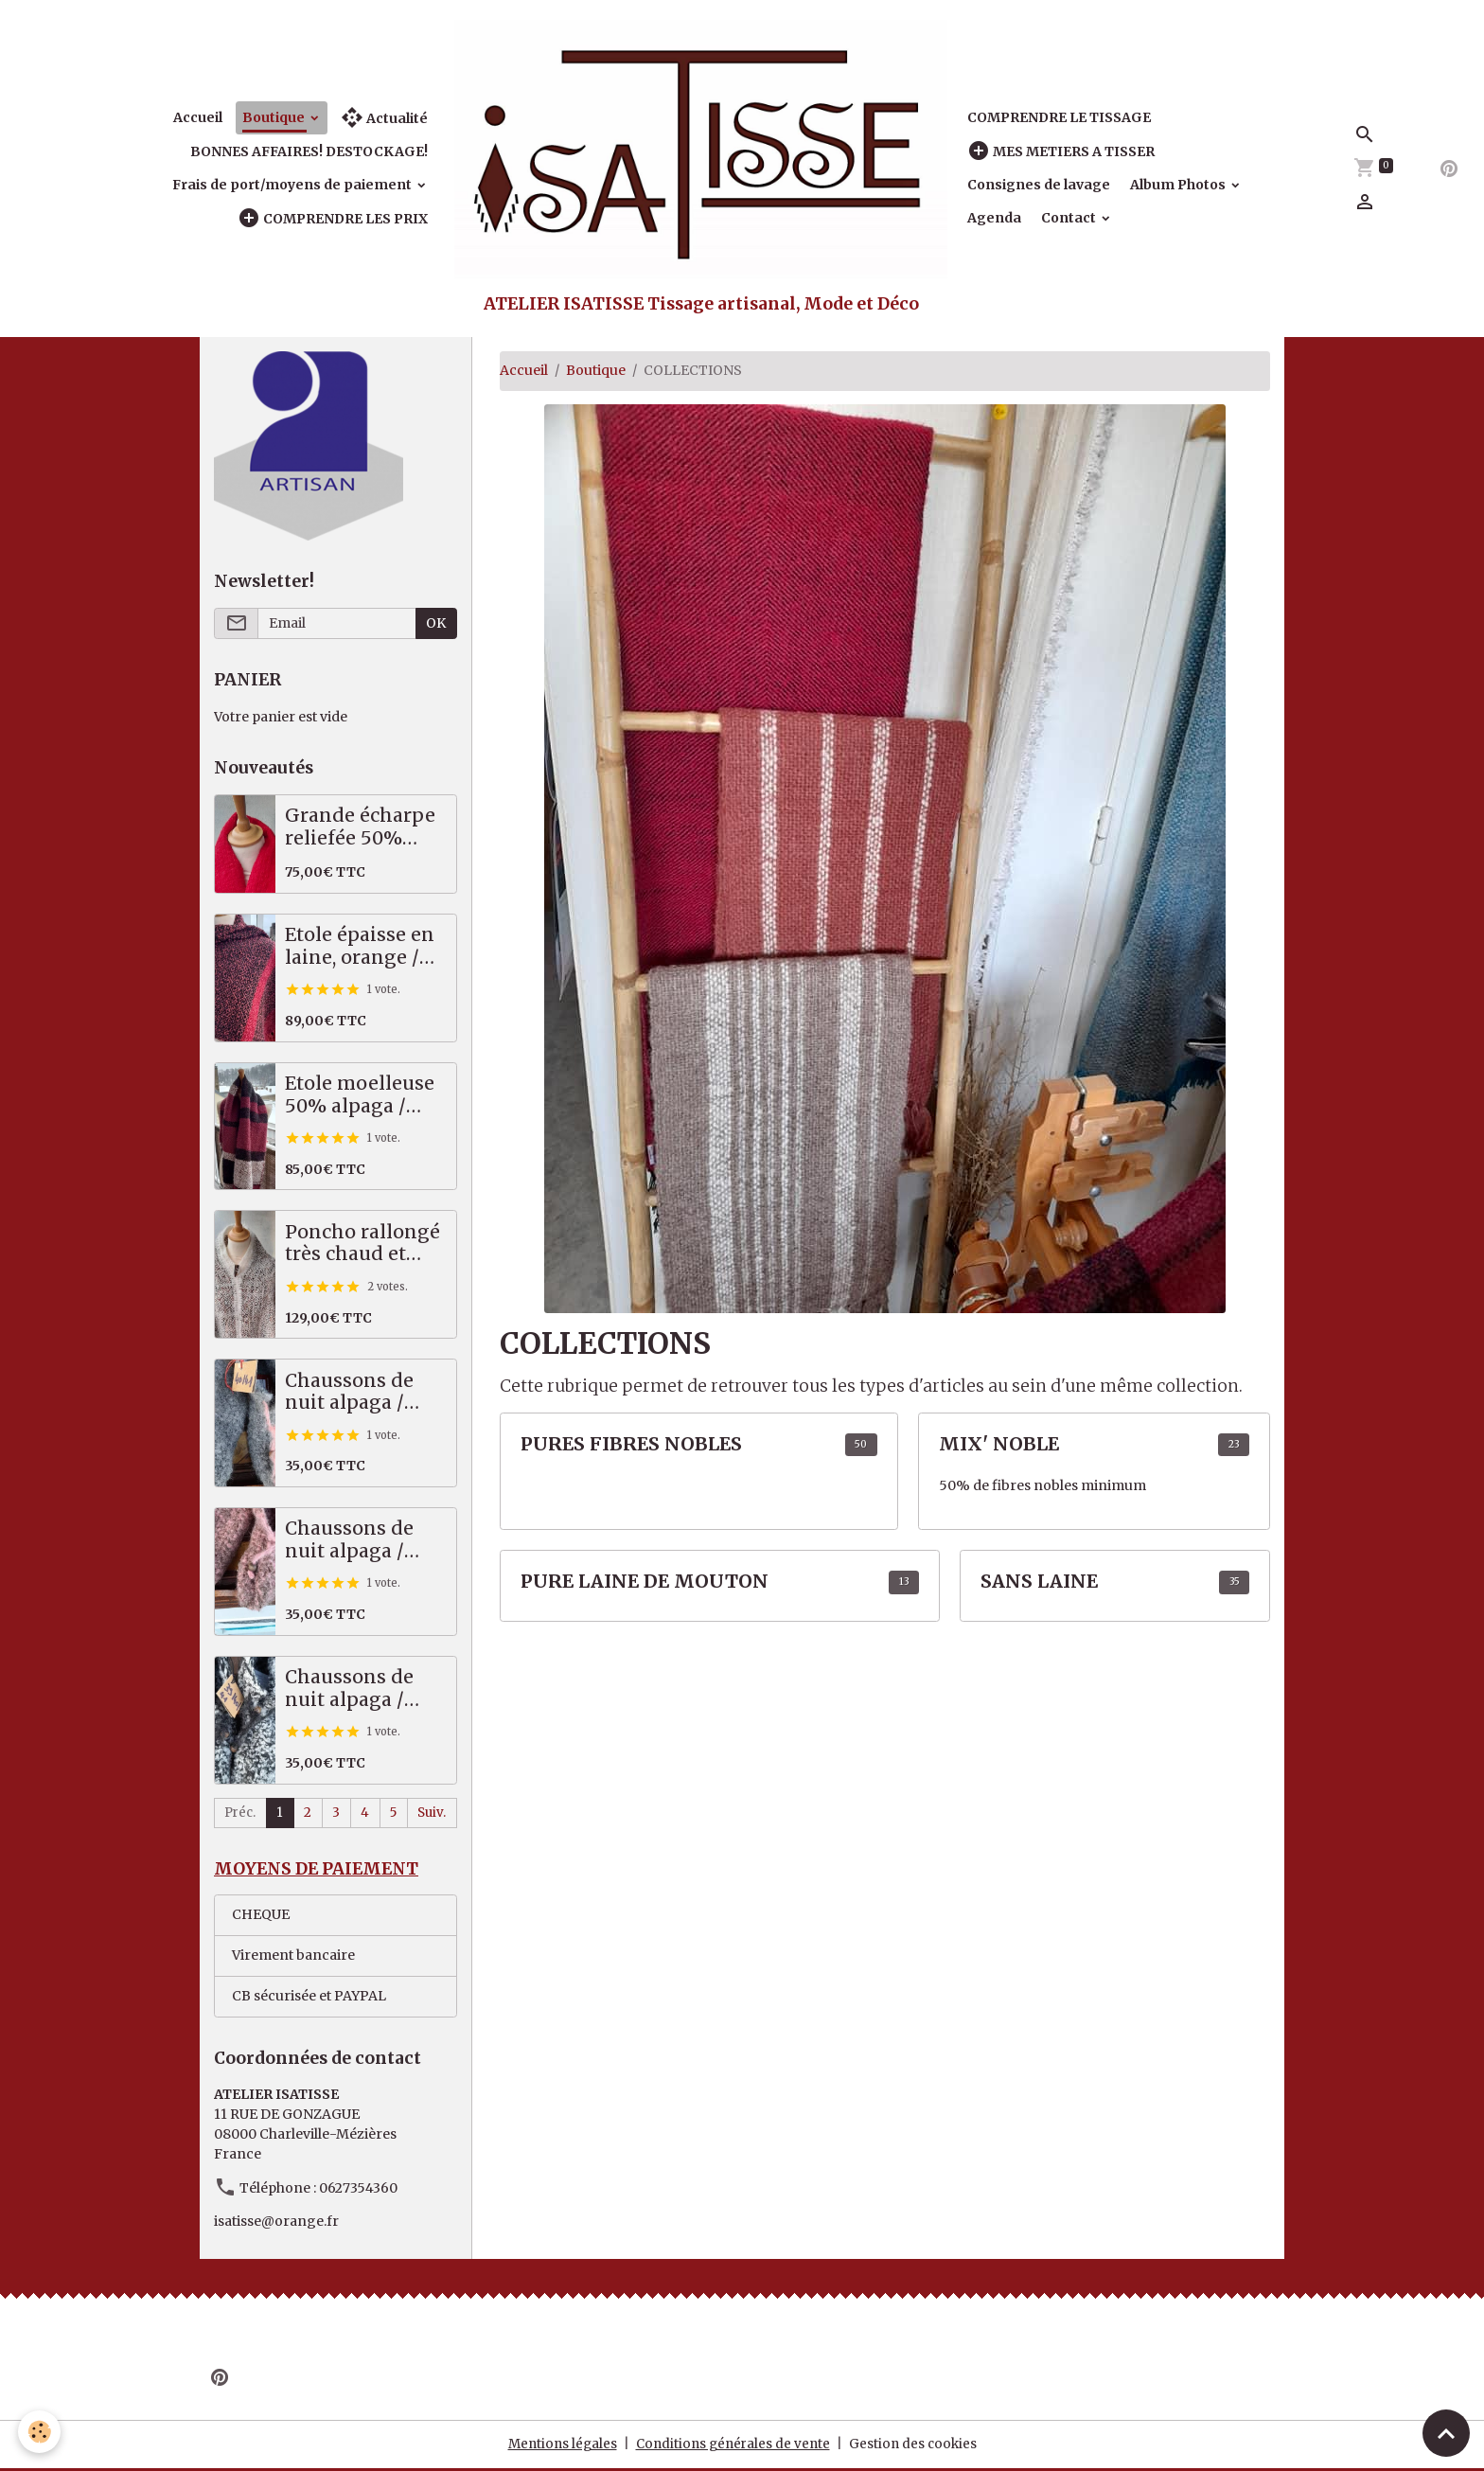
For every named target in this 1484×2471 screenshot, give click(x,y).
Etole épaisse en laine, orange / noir (359, 946)
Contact (1070, 217)
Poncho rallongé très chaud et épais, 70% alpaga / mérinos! (362, 1243)
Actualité (384, 118)
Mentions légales (558, 2446)
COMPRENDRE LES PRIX (333, 218)
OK (436, 622)
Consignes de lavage (1038, 184)
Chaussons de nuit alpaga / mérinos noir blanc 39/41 (349, 1688)
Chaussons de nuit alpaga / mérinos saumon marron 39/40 (364, 1540)
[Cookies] (40, 2431)
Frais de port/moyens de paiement (293, 184)
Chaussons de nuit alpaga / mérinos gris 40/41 (349, 1392)
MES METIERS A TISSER (1061, 151)
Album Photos (1179, 184)
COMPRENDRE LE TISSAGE (1059, 117)
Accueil (197, 117)
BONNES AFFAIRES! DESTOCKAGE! (309, 151)
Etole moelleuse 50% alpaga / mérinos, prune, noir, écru (359, 1095)
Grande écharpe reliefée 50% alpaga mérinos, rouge (360, 827)
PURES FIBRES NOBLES (631, 1444)
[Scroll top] (1446, 2433)
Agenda (994, 217)
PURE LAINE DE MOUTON (644, 1581)
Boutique (275, 117)
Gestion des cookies (918, 2446)
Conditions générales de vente (733, 2446)
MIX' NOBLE (999, 1444)
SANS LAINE (1039, 1581)
